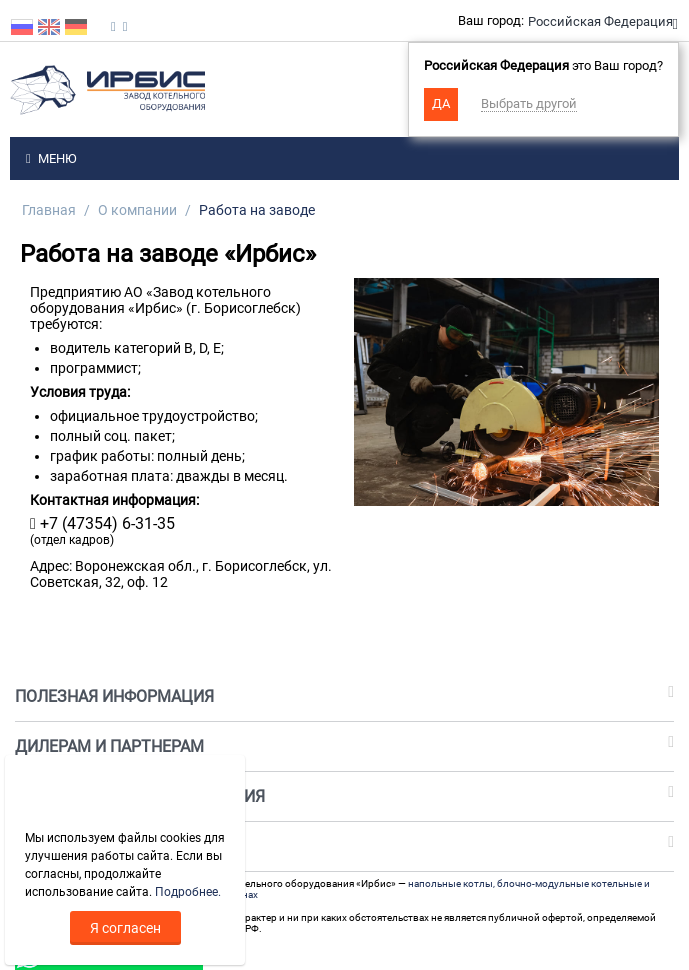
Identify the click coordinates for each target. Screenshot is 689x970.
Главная (49, 210)
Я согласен (125, 928)
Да (441, 103)
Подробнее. (188, 892)
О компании (137, 210)
